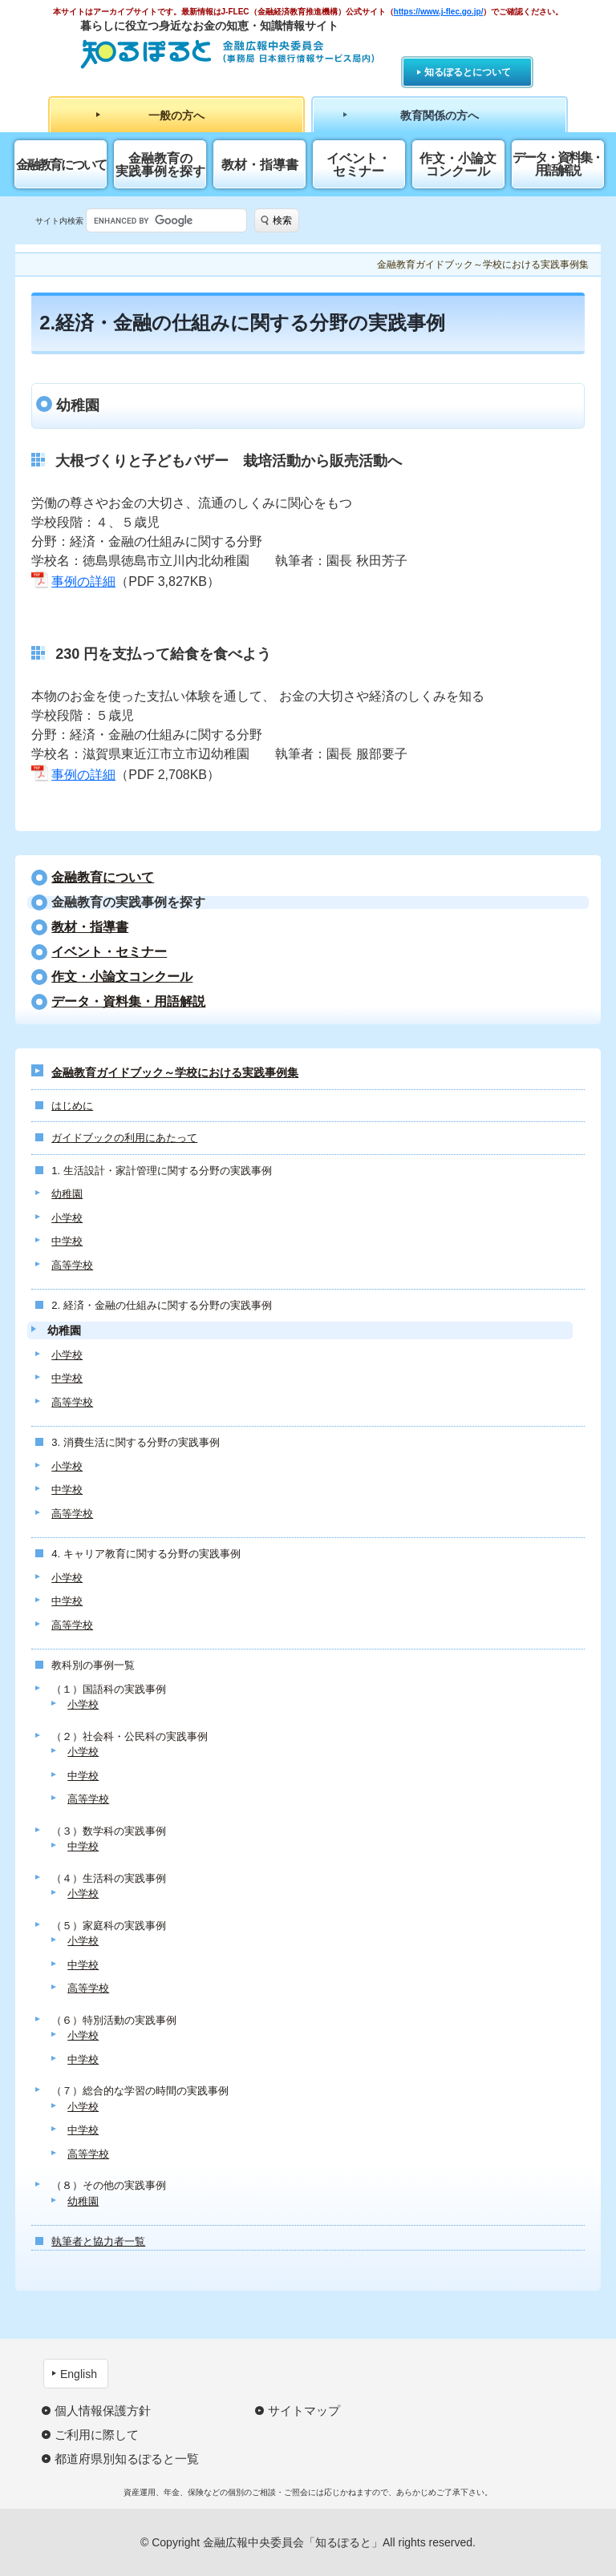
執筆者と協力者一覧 (98, 2241)
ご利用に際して (97, 2435)
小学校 (67, 1218)
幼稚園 (67, 1194)
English (78, 2374)
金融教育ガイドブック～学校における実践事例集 (174, 1072)
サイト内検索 (59, 220)
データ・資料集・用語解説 (557, 164)
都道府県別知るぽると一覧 (127, 2459)
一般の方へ (176, 115)
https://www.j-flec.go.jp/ (439, 11)
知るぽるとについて (467, 72)
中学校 (67, 1241)
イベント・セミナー (358, 164)
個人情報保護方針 (103, 2410)
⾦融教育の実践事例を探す (160, 164)
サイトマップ (304, 2410)
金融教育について (61, 165)
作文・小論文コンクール (457, 164)
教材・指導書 (259, 165)
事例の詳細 (83, 581)
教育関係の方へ (439, 115)
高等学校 (72, 1265)
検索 (282, 220)
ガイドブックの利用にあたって (124, 1138)
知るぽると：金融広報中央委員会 (227, 54)
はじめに (72, 1106)
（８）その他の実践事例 (108, 2185)
